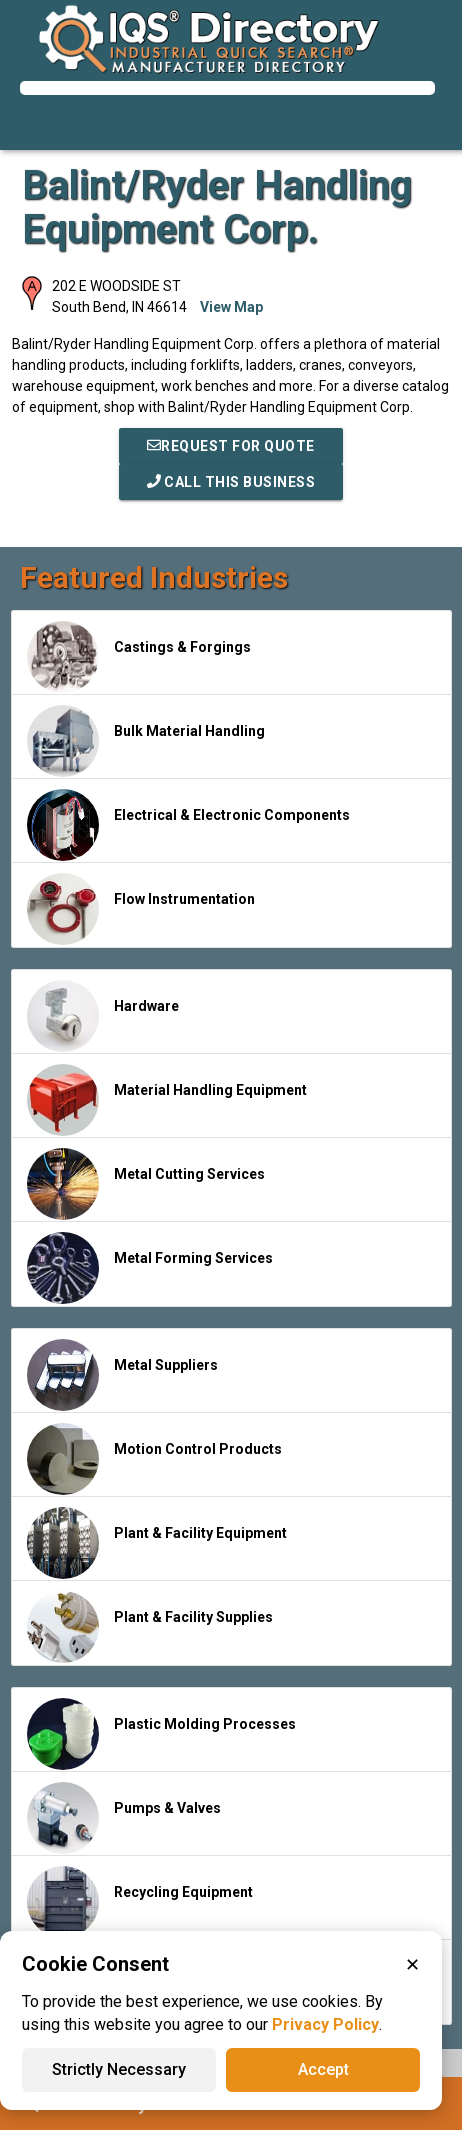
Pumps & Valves (124, 1818)
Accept (323, 2069)
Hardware (103, 1016)
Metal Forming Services (150, 1268)
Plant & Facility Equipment (157, 1543)
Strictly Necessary (119, 2069)
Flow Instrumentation (141, 909)
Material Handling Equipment (167, 1100)
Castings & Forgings (139, 657)
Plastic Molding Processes (161, 1734)
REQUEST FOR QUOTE (231, 446)
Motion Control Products (154, 1459)
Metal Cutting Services (146, 1184)
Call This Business (231, 482)
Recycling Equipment (140, 1902)
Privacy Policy (325, 2024)
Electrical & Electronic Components (188, 825)
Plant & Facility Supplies (150, 1627)
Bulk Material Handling (146, 741)
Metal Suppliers (122, 1375)
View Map (231, 307)
